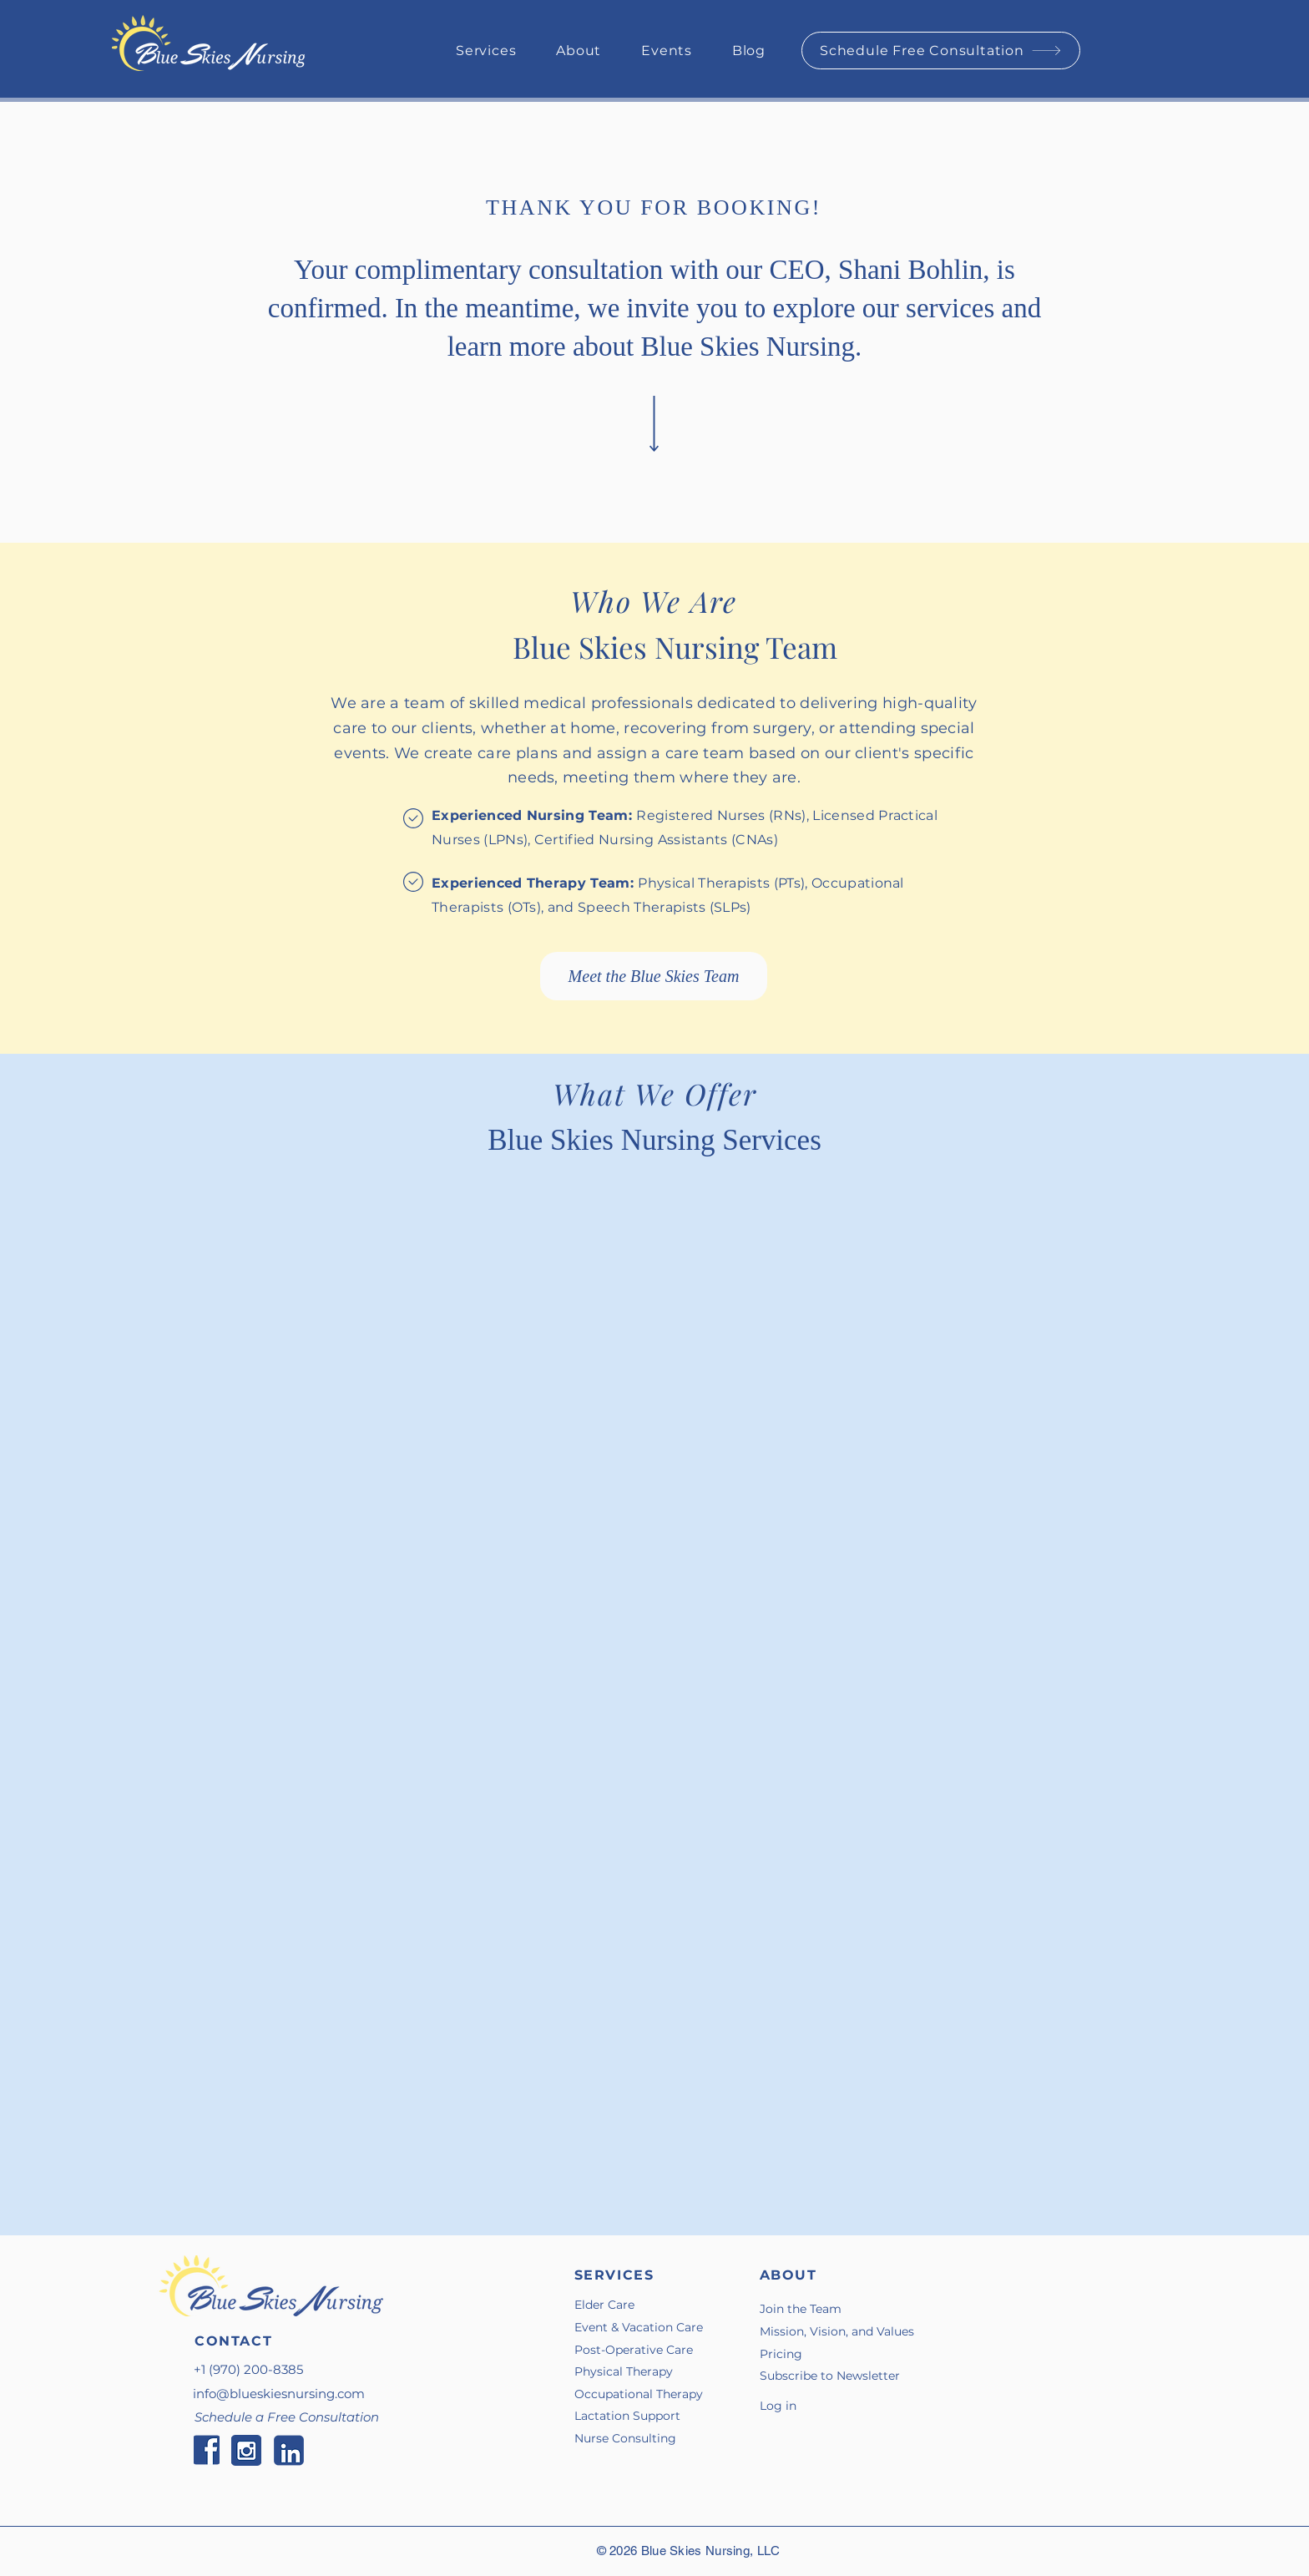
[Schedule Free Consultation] (940, 50)
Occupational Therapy (638, 2393)
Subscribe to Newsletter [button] (830, 2375)
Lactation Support (627, 2415)
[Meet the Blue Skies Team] (653, 976)
